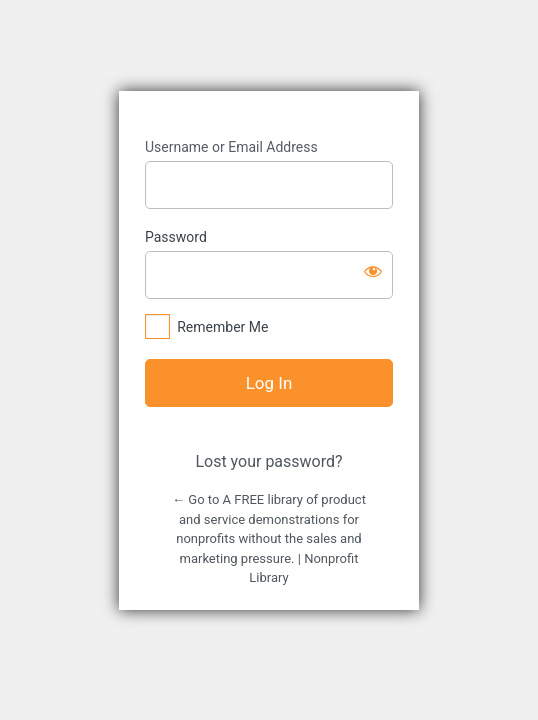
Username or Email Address (231, 147)
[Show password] (373, 271)
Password (176, 237)
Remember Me (222, 327)
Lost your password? (268, 461)
